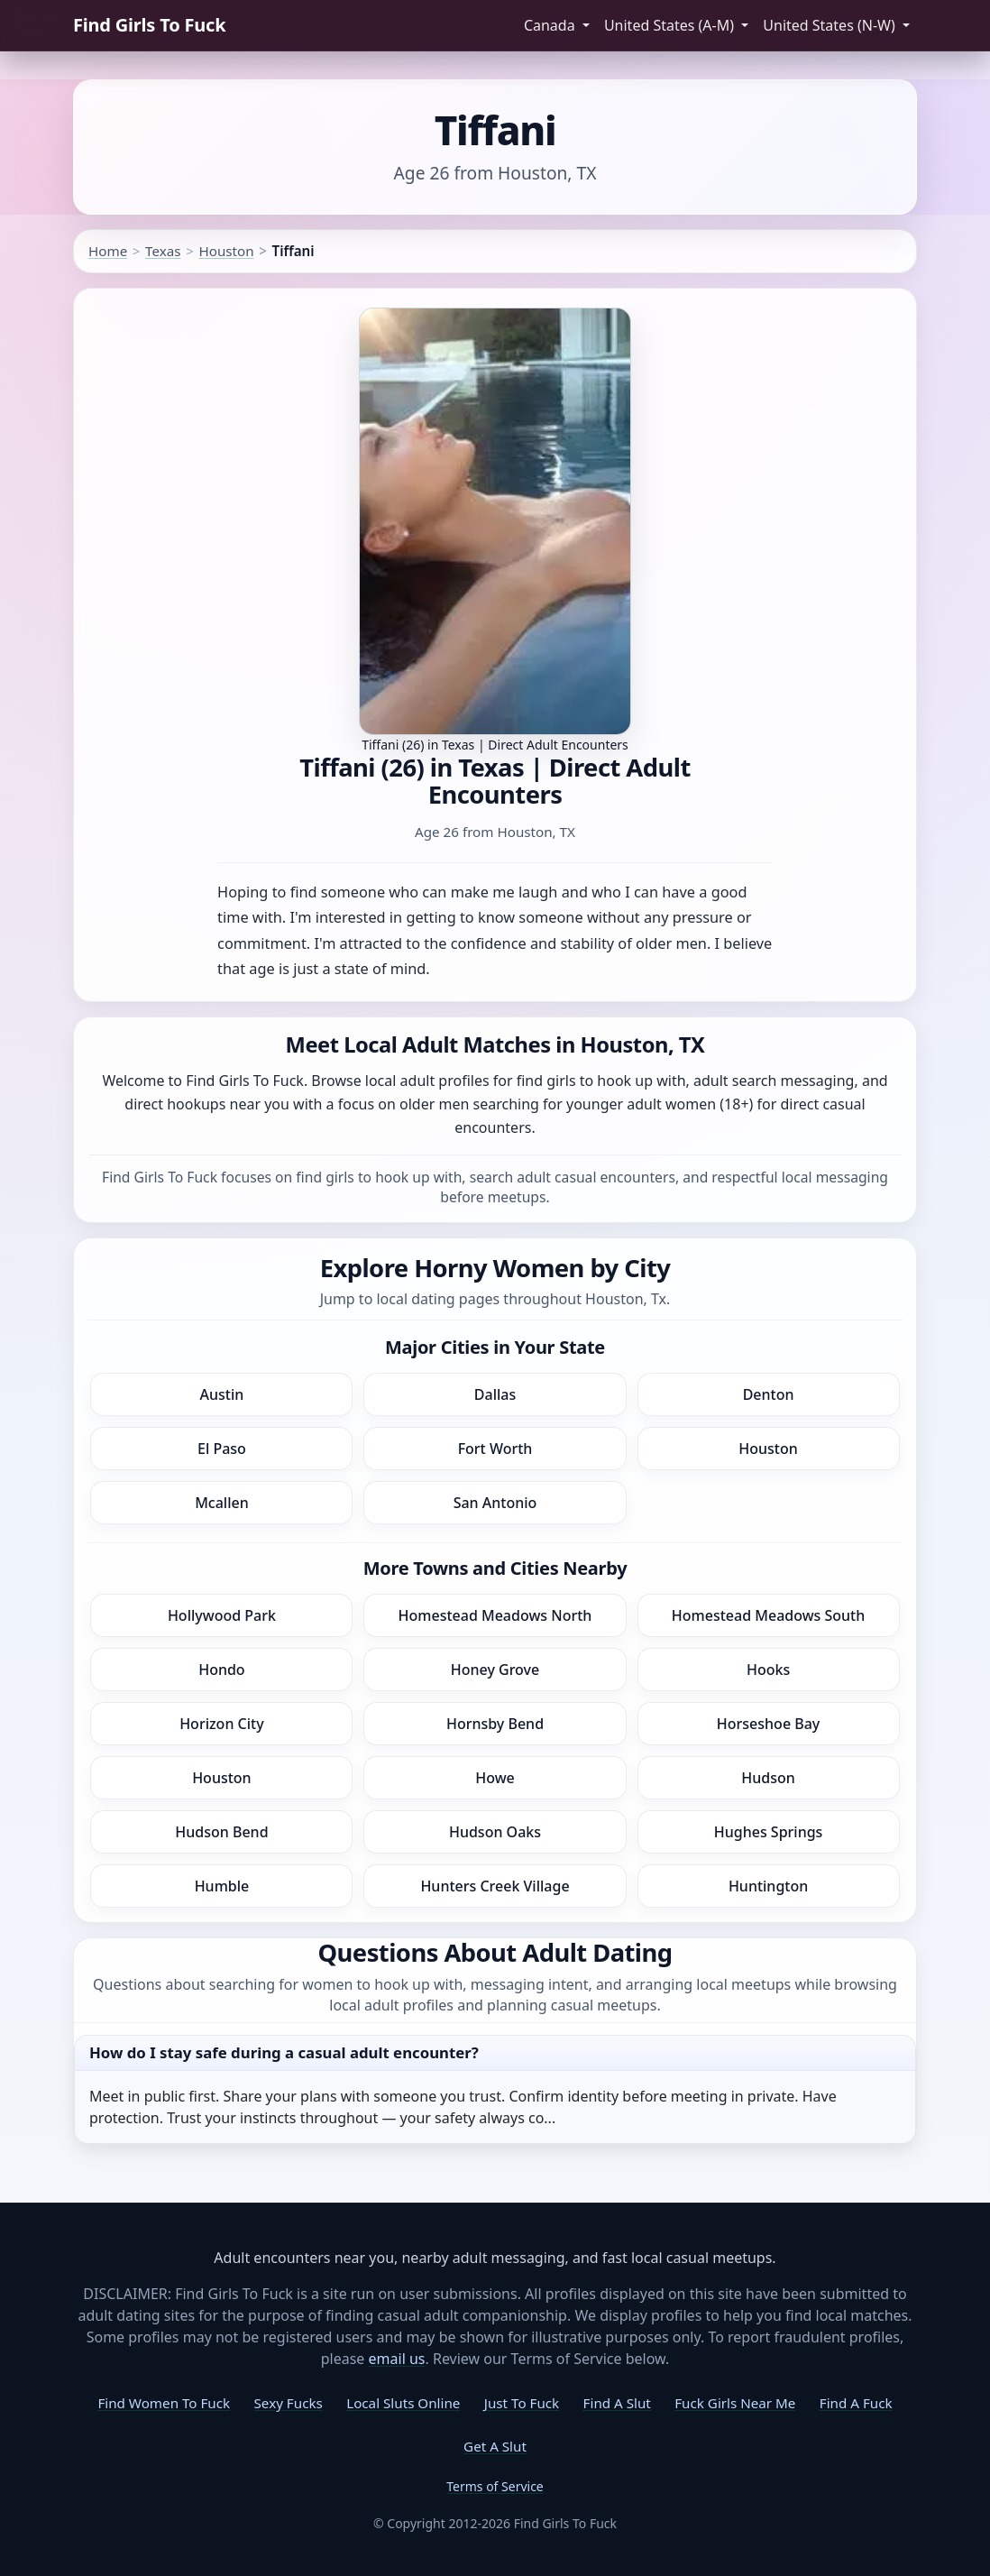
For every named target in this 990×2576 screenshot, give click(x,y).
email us (397, 2359)
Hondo (221, 1669)
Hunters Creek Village (494, 1886)
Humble (222, 1886)
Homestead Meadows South (768, 1615)
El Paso (221, 1448)
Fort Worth (495, 1448)
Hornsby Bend (495, 1724)
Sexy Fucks (288, 2403)
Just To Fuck (521, 2403)
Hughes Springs (768, 1832)
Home (107, 251)
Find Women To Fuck (163, 2403)
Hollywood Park (222, 1615)
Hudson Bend (221, 1832)
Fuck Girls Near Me (734, 2403)
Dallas (495, 1394)
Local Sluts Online (403, 2403)
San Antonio (495, 1503)
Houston (225, 251)
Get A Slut (495, 2446)
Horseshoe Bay (768, 1724)
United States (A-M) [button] (671, 25)
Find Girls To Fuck (149, 25)
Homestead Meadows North (495, 1615)
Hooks (768, 1669)
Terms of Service (495, 2486)
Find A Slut (617, 2403)
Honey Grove (495, 1669)
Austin (222, 1394)
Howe (495, 1778)
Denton (768, 1394)
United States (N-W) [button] (831, 25)
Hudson (768, 1778)
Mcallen (222, 1503)
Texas (162, 251)
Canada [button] (551, 25)
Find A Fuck (856, 2403)
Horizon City (221, 1724)
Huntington (768, 1886)
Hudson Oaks (495, 1832)
